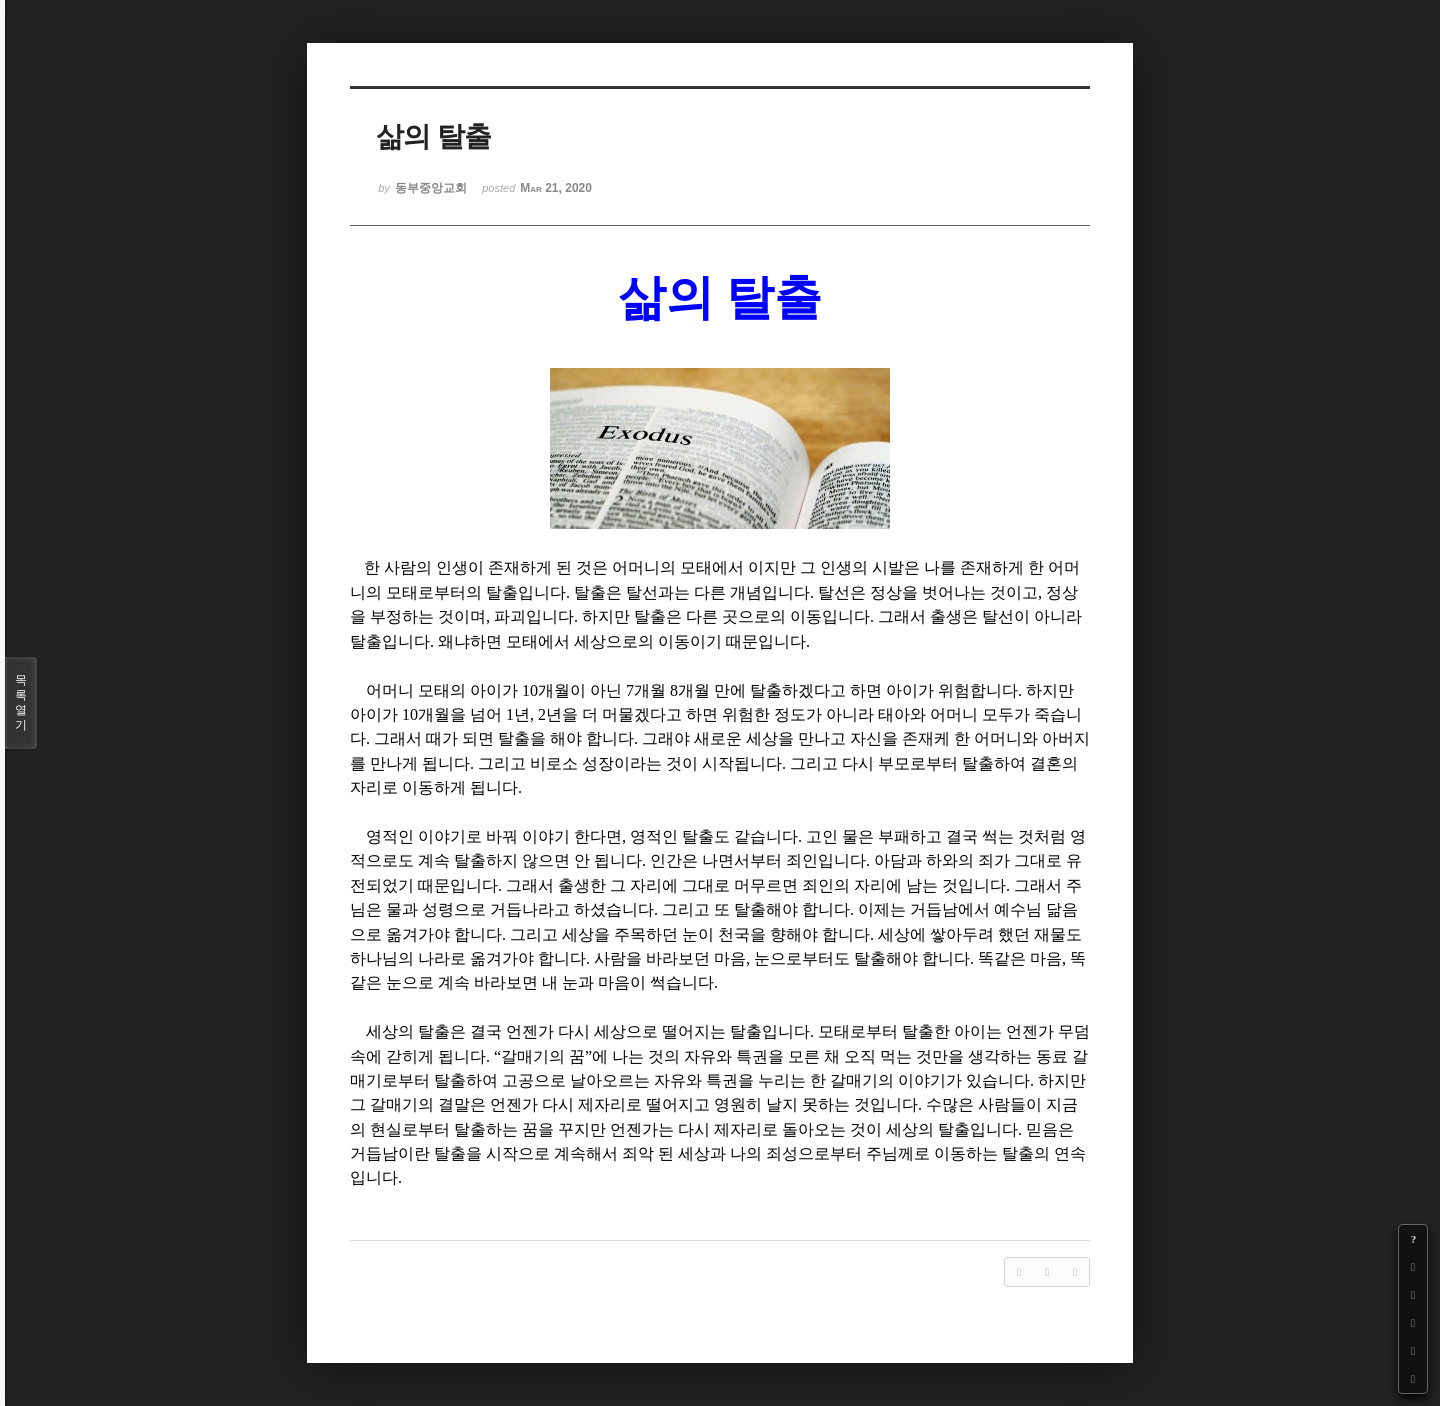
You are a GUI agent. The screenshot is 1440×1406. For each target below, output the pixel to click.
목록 (21, 703)
